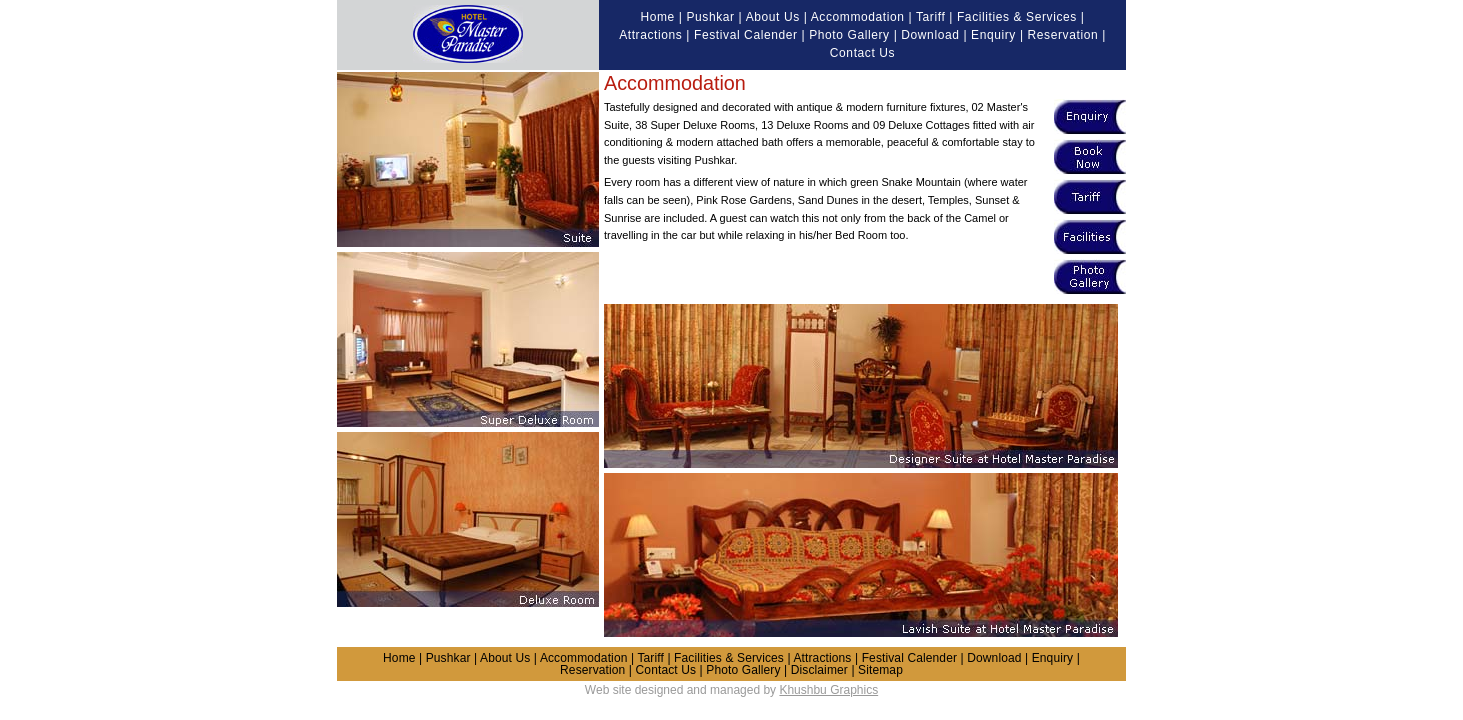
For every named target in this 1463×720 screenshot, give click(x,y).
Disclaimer (819, 670)
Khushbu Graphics (828, 690)
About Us (773, 17)
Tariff (930, 17)
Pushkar (710, 17)
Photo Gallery (849, 35)
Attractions (650, 35)
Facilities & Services (1017, 17)
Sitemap (880, 670)
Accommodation (858, 17)
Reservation (1063, 35)
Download (930, 35)
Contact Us (862, 53)
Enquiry (993, 35)
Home (657, 17)
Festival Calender (746, 35)
